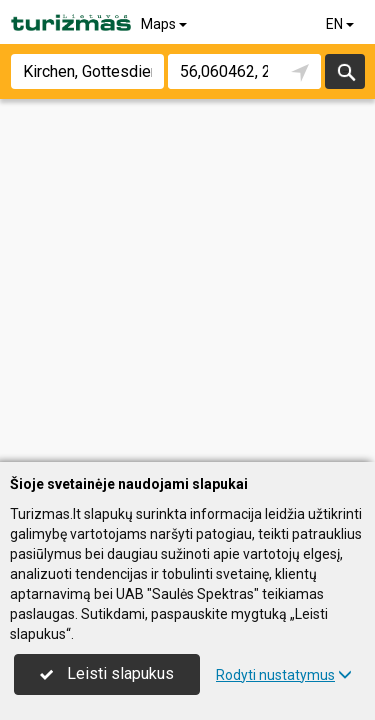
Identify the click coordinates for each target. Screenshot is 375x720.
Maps (165, 24)
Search (345, 71)
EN (341, 24)
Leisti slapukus (107, 673)
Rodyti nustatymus (284, 675)
